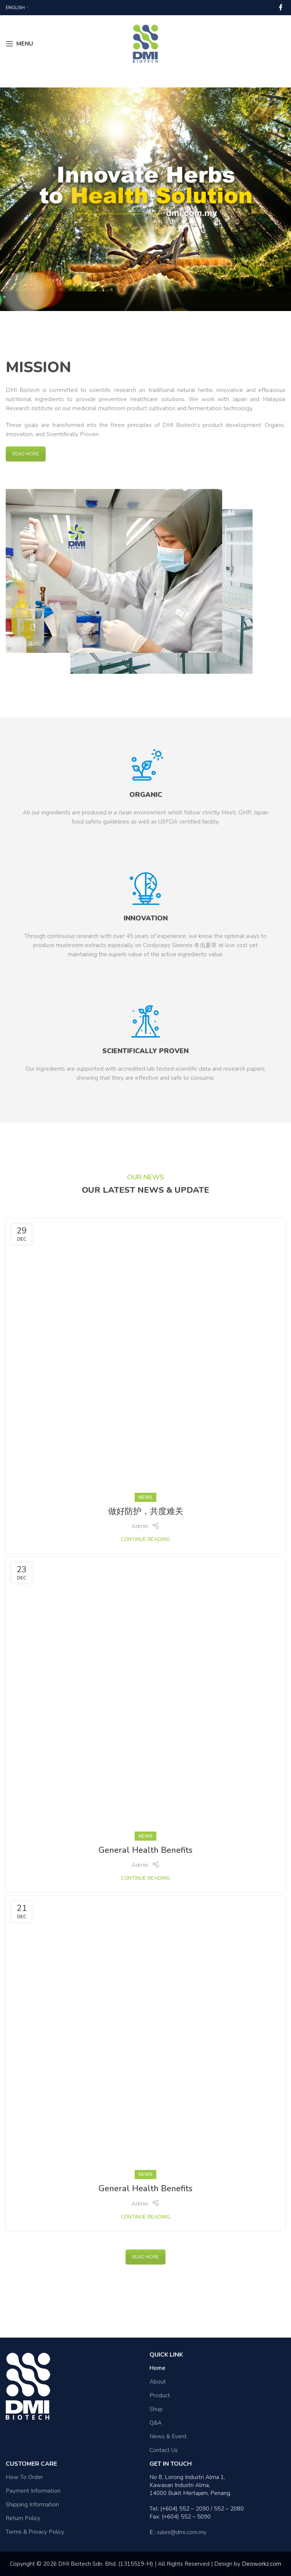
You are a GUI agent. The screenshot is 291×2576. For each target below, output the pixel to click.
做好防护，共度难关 (145, 1511)
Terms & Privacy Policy (35, 2532)
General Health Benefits (145, 1850)
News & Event (168, 2436)
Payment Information (33, 2491)
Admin (140, 1526)
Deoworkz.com (261, 2564)
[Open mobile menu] (19, 43)
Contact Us (163, 2450)
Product (159, 2395)
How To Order (24, 2477)
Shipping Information (32, 2504)
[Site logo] (145, 43)
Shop (156, 2409)
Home (157, 2368)
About (157, 2382)
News (145, 1497)
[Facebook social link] (281, 7)
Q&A (155, 2423)
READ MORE (25, 454)
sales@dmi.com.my (182, 2532)
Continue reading (145, 1539)
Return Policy (23, 2518)
